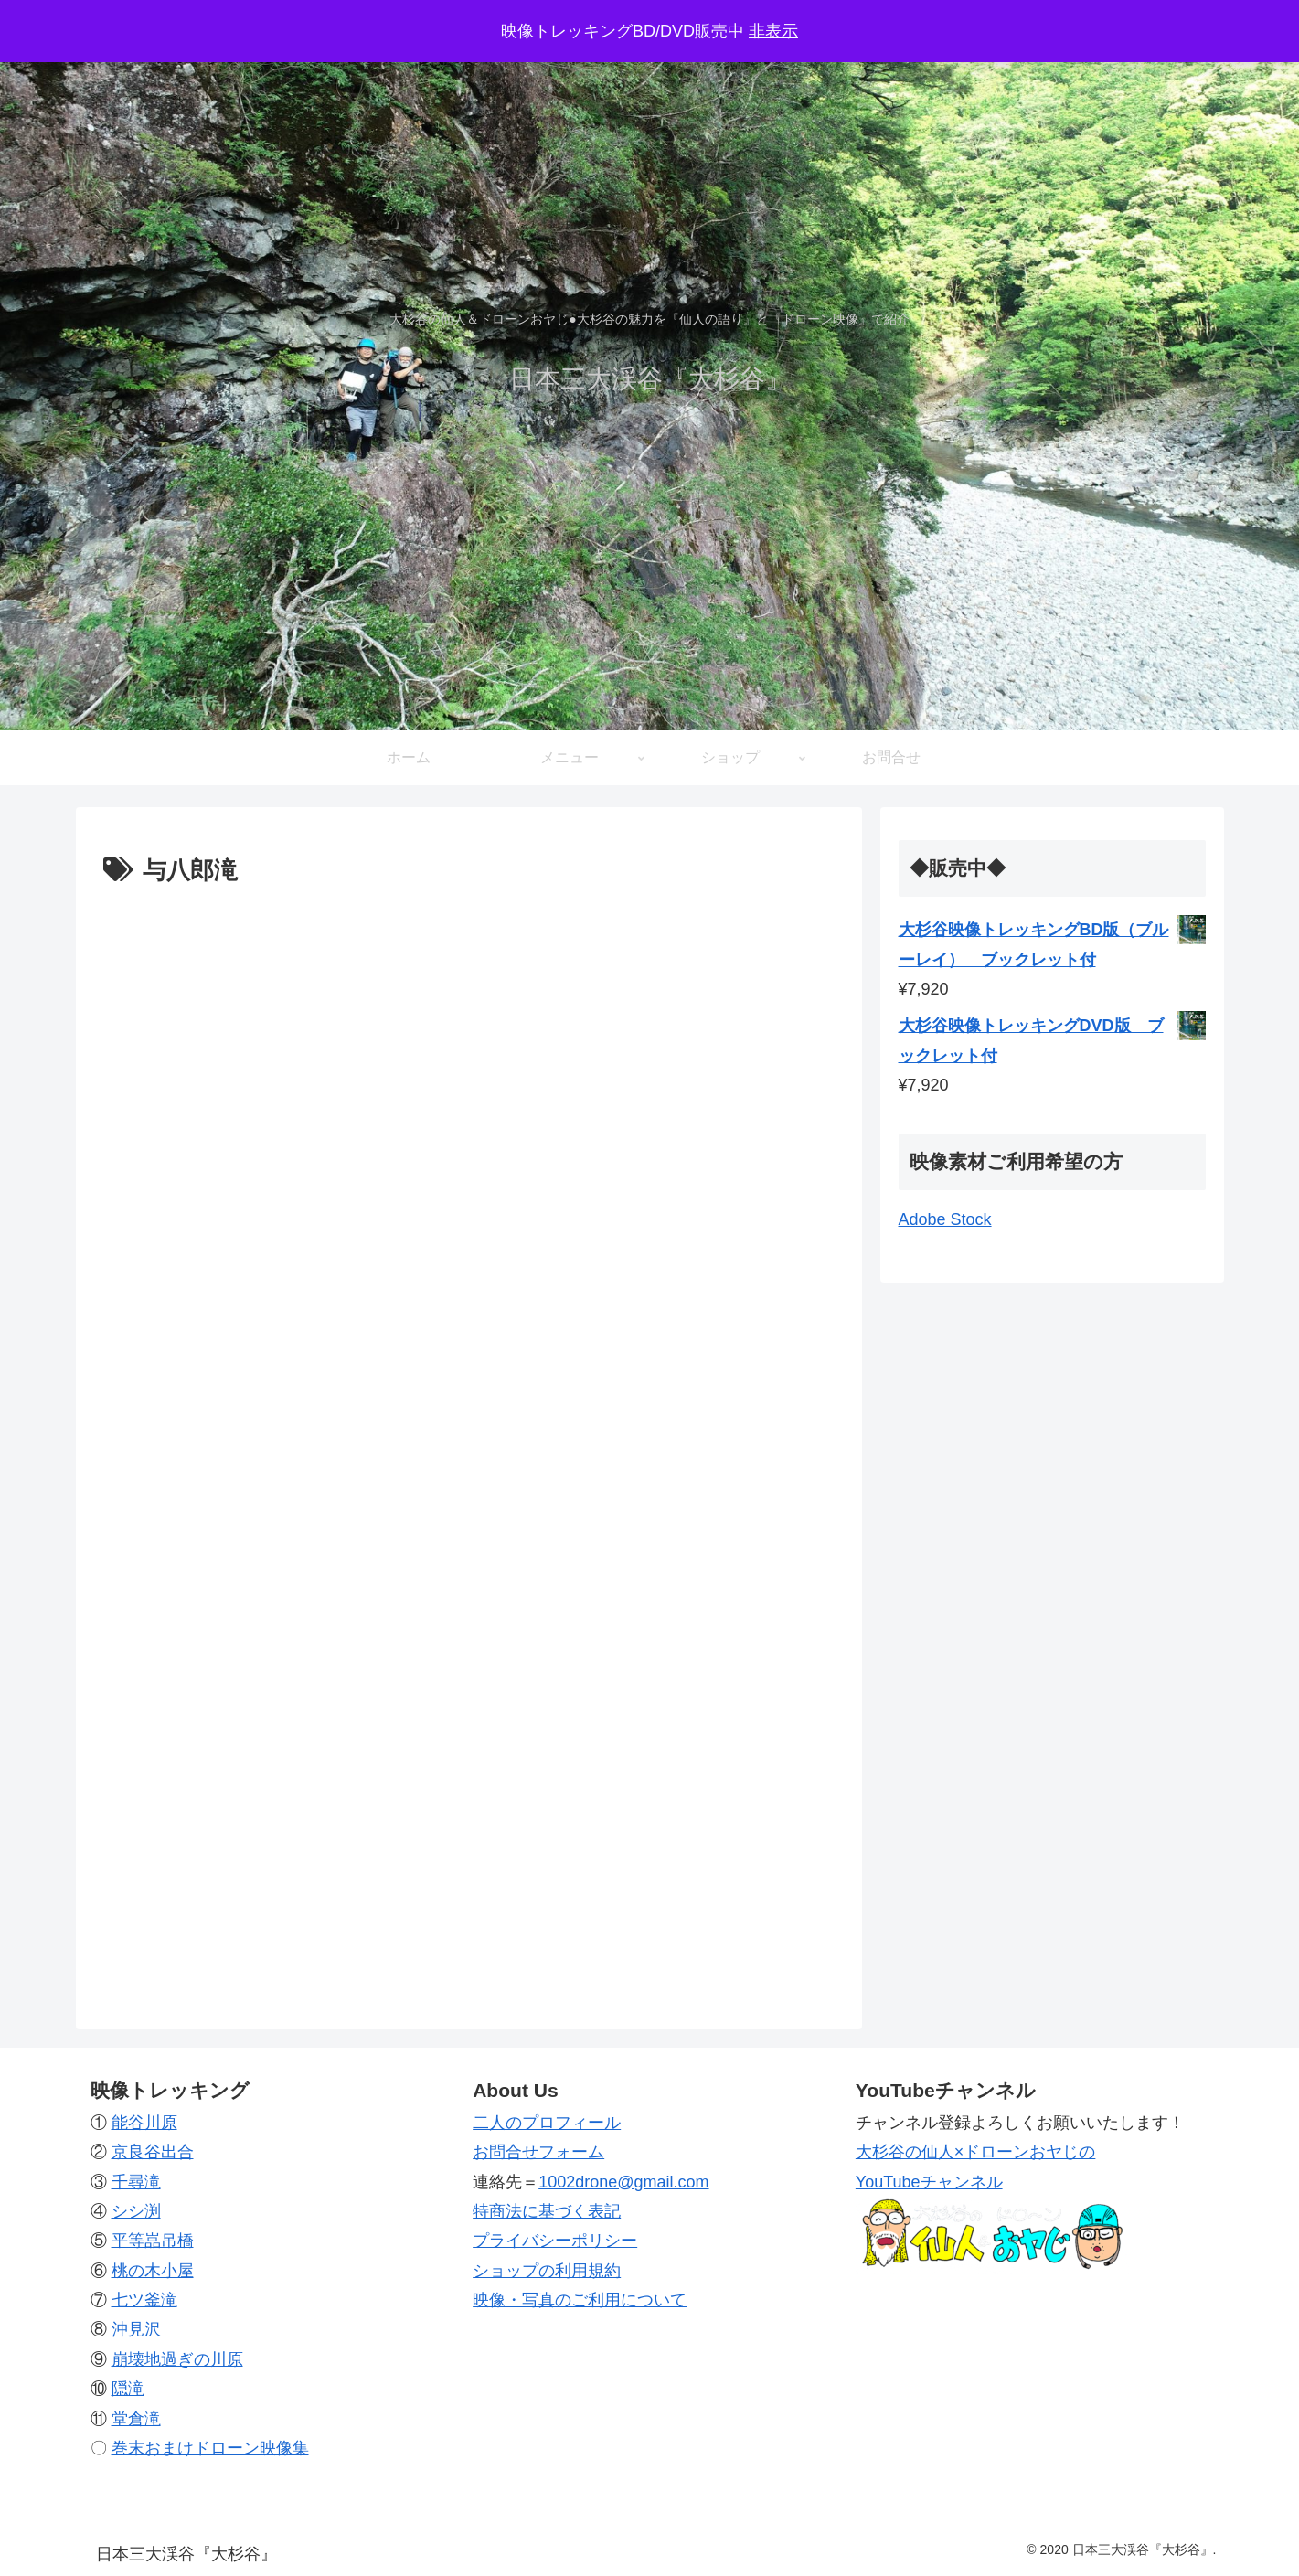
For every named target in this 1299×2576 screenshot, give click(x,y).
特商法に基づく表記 (547, 2211)
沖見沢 (136, 2330)
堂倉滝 (136, 2419)
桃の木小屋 (153, 2271)
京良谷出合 (153, 2152)
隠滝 (128, 2388)
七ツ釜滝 (144, 2300)
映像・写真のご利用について (580, 2300)
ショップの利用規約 (547, 2271)
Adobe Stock (945, 1219)
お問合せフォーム (538, 2152)
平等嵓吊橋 (153, 2241)
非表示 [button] (773, 31)
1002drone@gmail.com (623, 2182)
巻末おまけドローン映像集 (210, 2448)
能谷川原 (144, 2122)
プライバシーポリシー (555, 2241)
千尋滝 (136, 2182)
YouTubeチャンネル (929, 2182)
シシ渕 (136, 2211)
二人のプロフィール (547, 2122)
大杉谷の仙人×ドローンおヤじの (976, 2152)
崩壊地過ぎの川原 (177, 2359)
